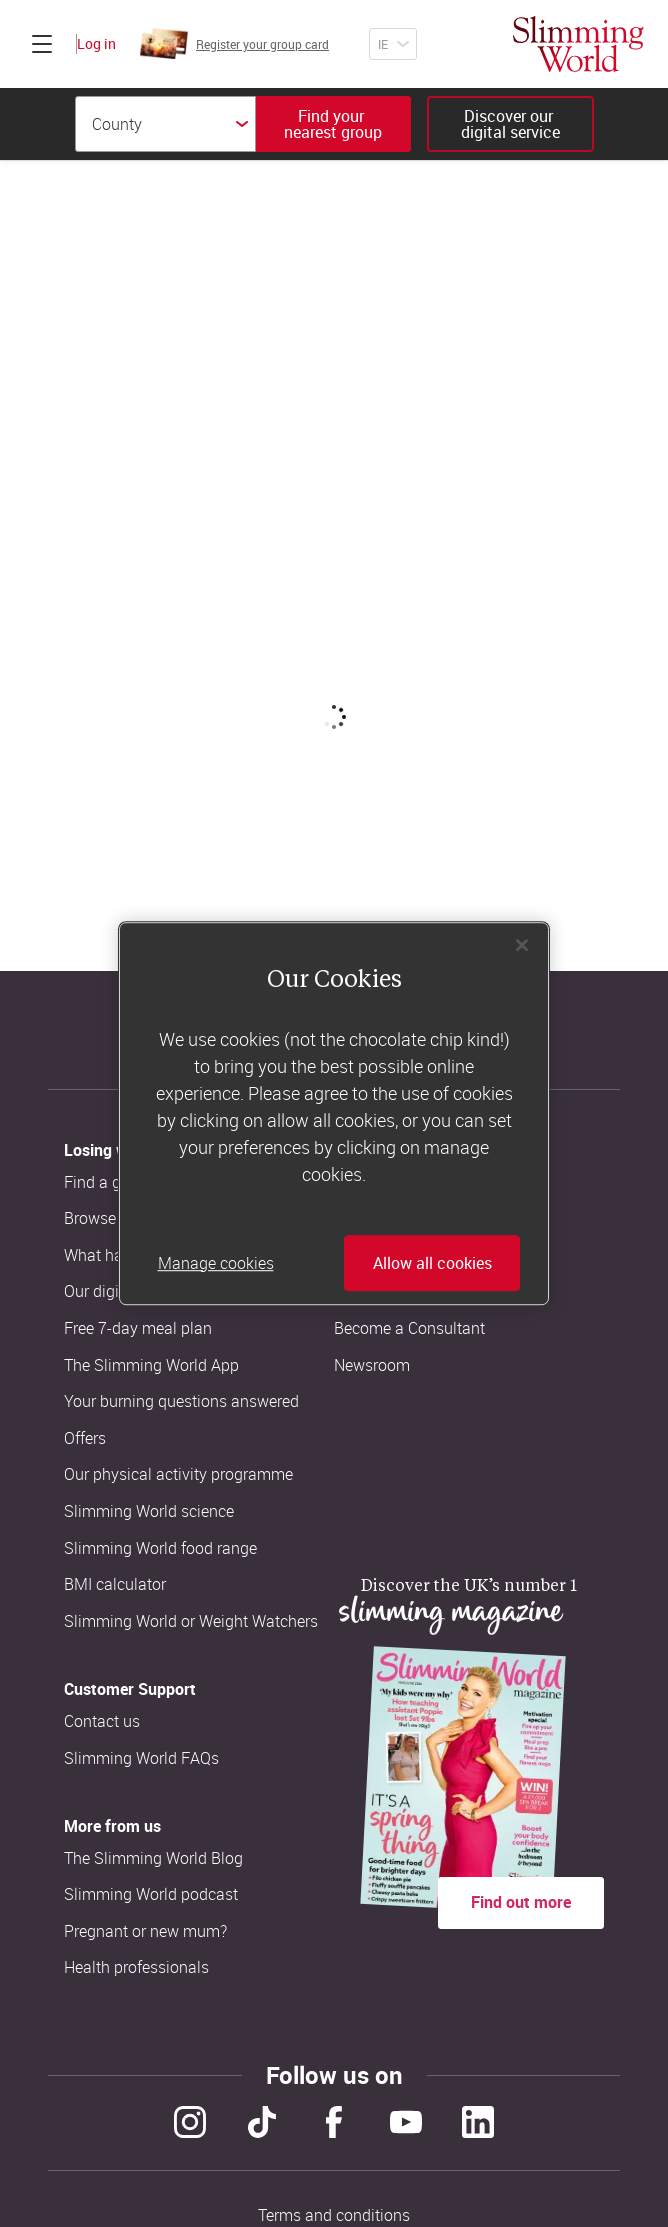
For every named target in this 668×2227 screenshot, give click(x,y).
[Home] (578, 44)
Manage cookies (216, 1263)
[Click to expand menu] (42, 44)
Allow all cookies (432, 1263)
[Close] (522, 945)
